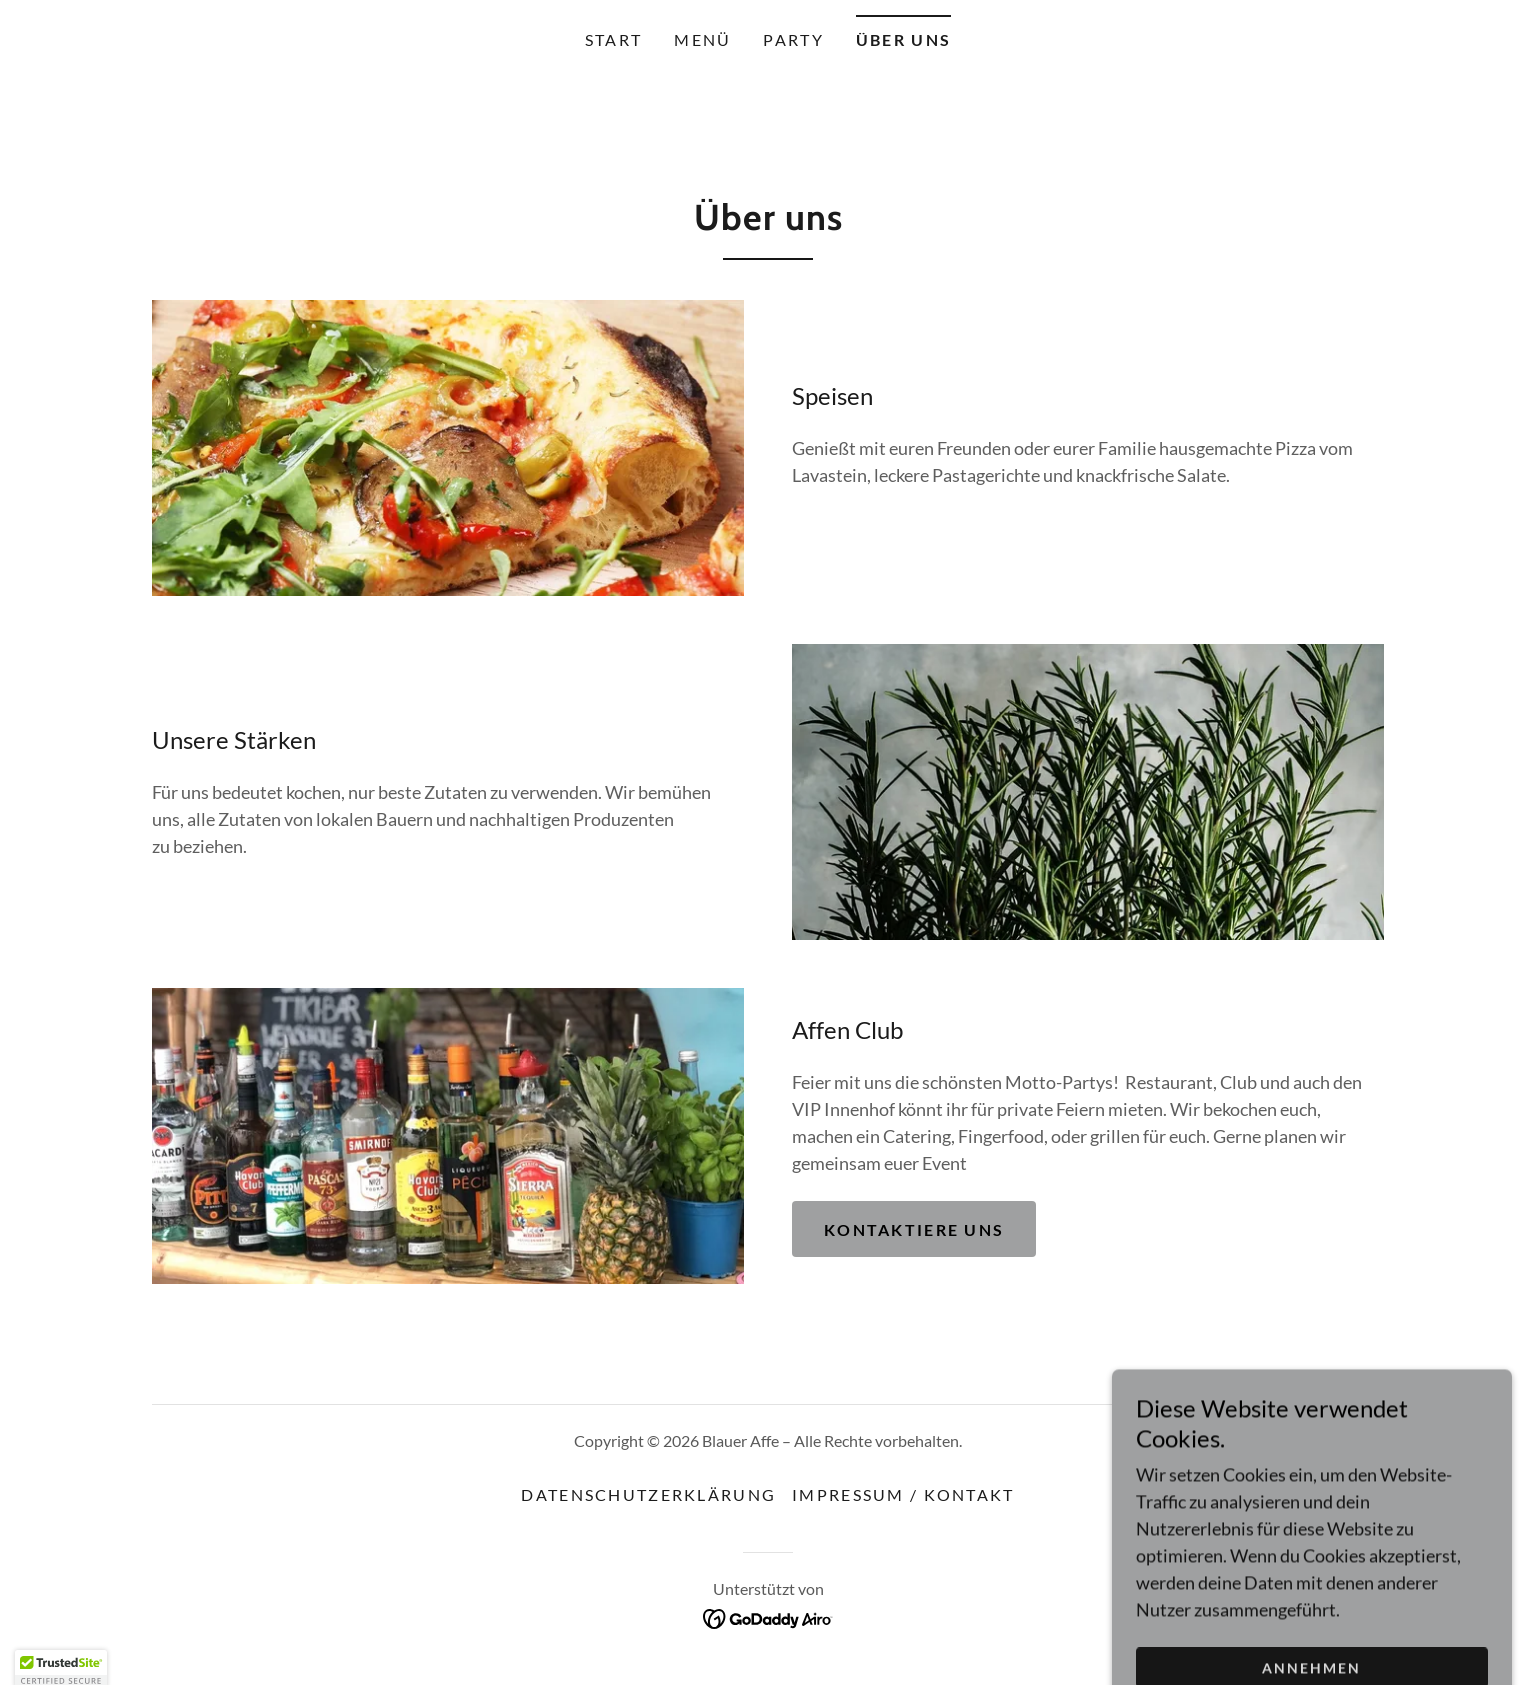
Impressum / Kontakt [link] (903, 1494)
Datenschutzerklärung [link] (648, 1494)
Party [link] (793, 39)
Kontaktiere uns (914, 1229)
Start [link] (613, 39)
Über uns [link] (903, 39)
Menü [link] (702, 39)
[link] (768, 1616)
